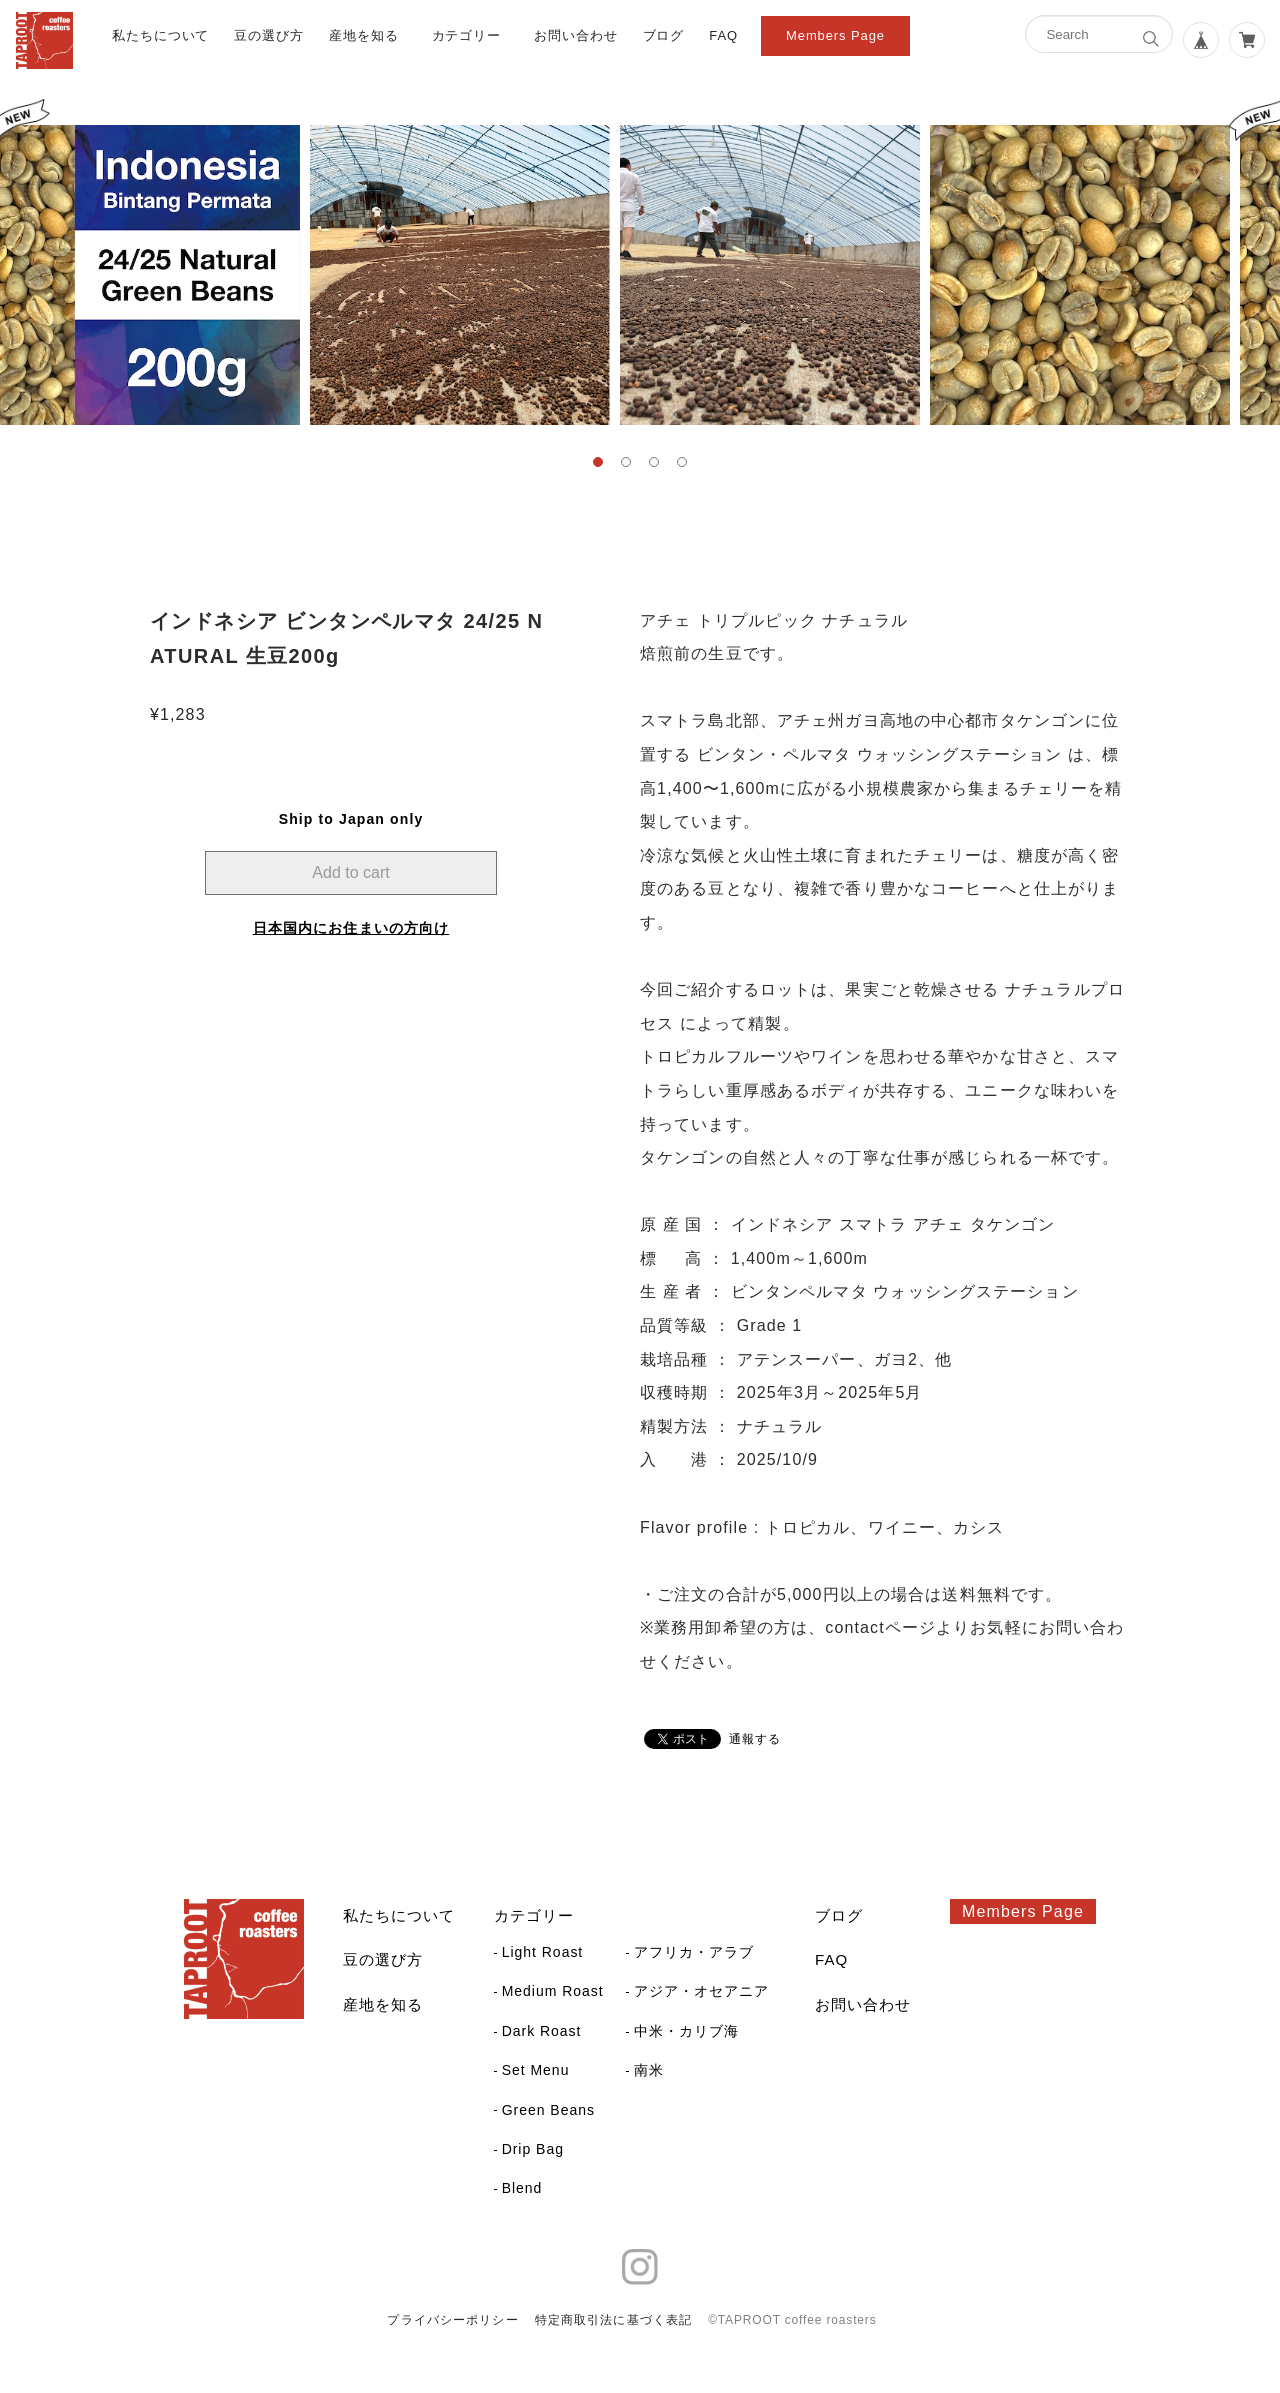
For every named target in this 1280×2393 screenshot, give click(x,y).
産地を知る (364, 35)
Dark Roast (542, 2031)
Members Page (835, 35)
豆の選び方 (269, 35)
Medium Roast (553, 1991)
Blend (522, 2188)
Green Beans (548, 2110)
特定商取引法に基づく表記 (613, 2320)
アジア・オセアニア (701, 1991)
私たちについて (160, 35)
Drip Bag (533, 2149)
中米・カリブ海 (686, 2031)
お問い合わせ (575, 35)
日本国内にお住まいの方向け (351, 928)
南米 (649, 2070)
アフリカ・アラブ (694, 1952)
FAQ (723, 35)
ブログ (664, 35)
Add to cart (350, 872)
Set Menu (536, 2070)
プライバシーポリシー (452, 2320)
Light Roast (543, 1952)
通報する (755, 1739)
